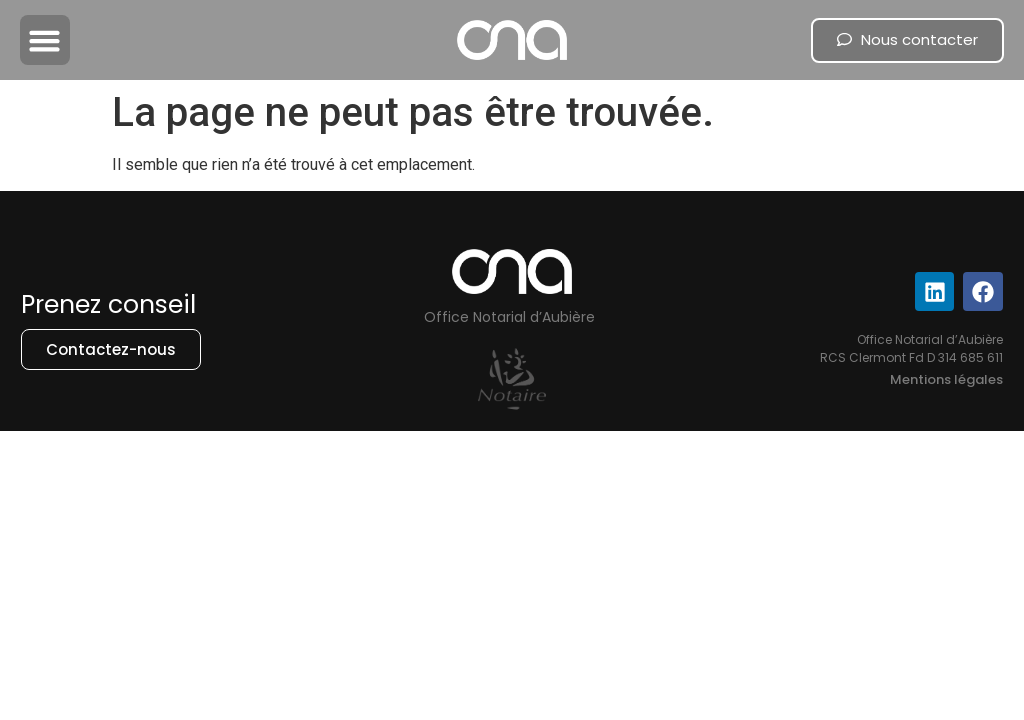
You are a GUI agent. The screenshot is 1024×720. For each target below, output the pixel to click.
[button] (45, 40)
